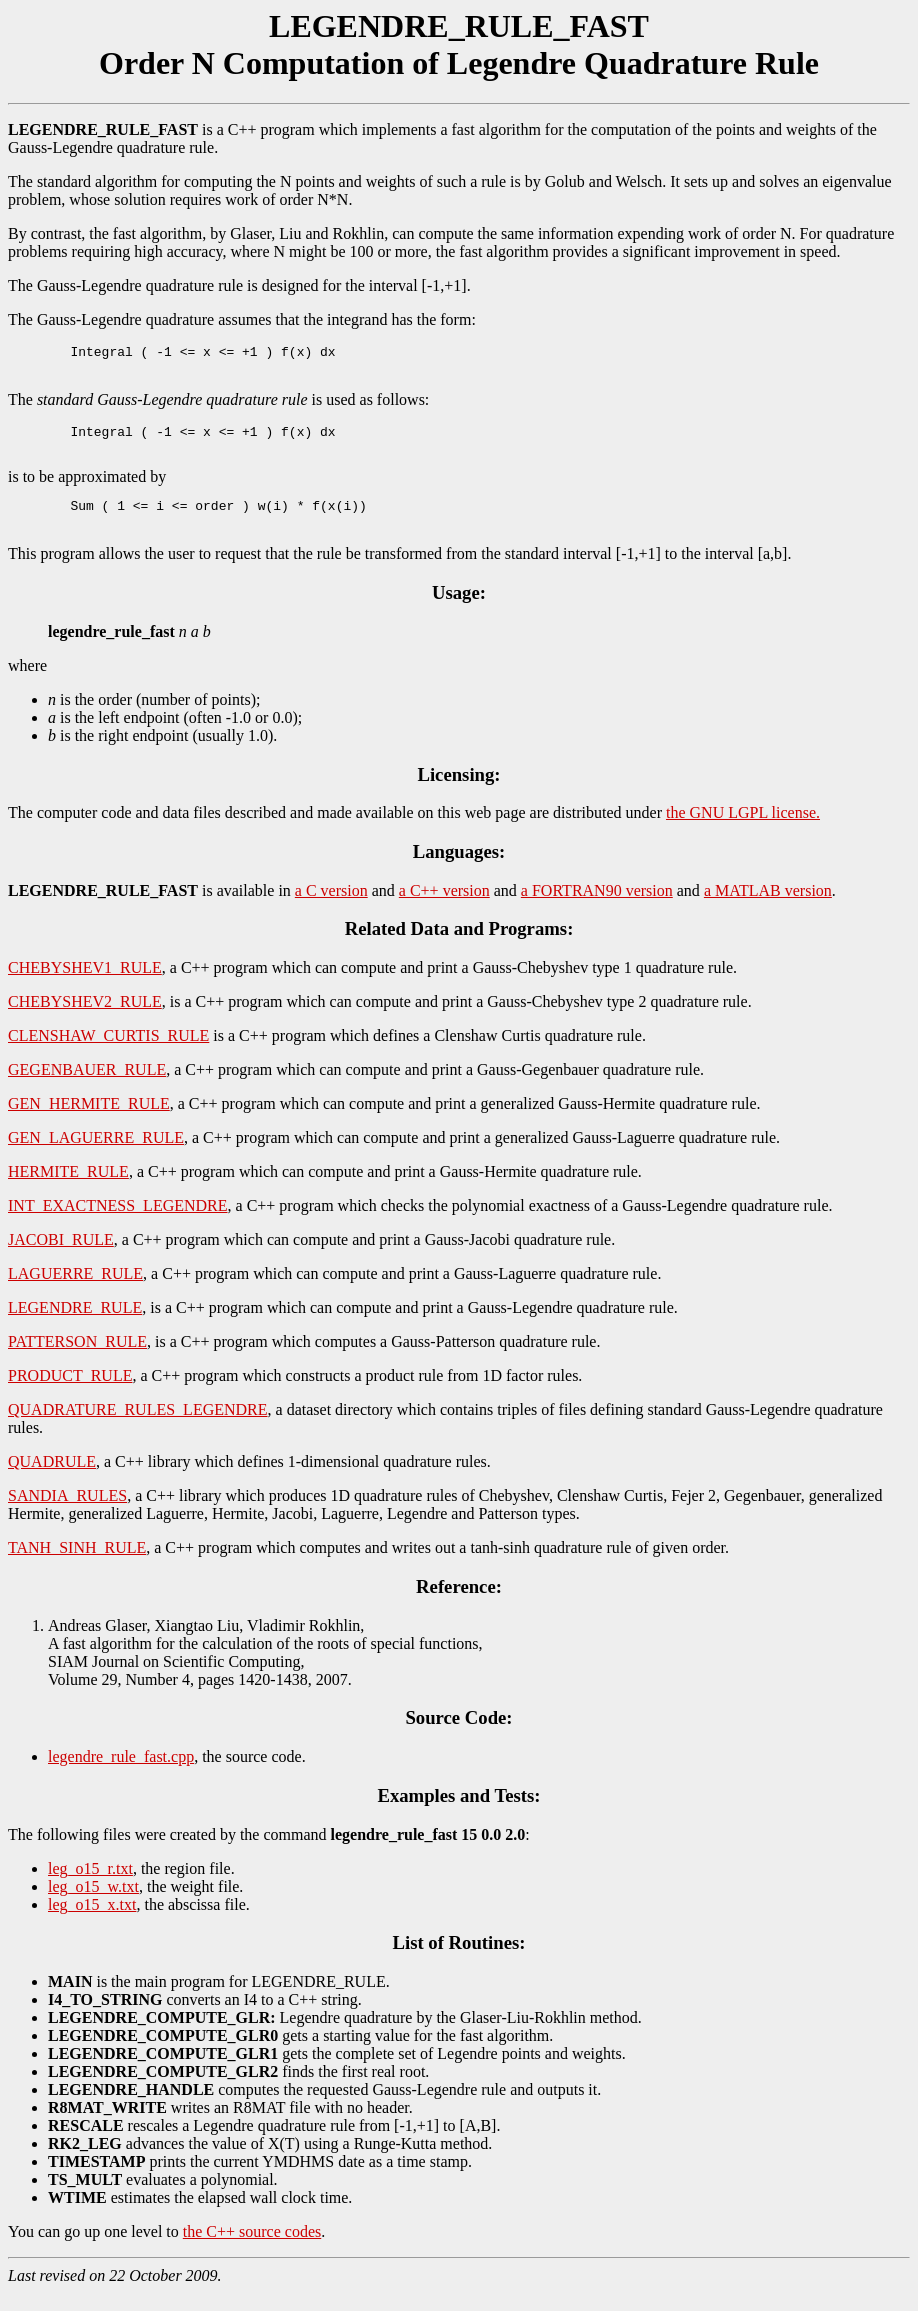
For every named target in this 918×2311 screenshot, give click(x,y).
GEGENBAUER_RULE (87, 1087)
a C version (331, 908)
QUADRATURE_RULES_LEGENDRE (138, 1427)
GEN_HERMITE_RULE (89, 1121)
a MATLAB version (768, 908)
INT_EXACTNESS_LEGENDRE (118, 1223)
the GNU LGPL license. (743, 830)
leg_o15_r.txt (90, 1886)
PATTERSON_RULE (77, 1359)
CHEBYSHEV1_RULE (85, 985)
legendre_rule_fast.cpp (121, 1774)
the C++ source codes (252, 2249)
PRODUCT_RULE (70, 1393)
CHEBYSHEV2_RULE (85, 1019)
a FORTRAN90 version (597, 908)
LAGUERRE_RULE (75, 1291)
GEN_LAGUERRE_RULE (96, 1155)
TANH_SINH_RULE (77, 1565)
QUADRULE (52, 1479)
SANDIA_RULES (67, 1513)
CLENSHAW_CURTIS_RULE (108, 1053)
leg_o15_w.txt (93, 1904)
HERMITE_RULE (68, 1189)
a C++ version (444, 908)
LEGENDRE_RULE (75, 1325)
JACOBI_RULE (61, 1257)
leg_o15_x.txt (92, 1922)
